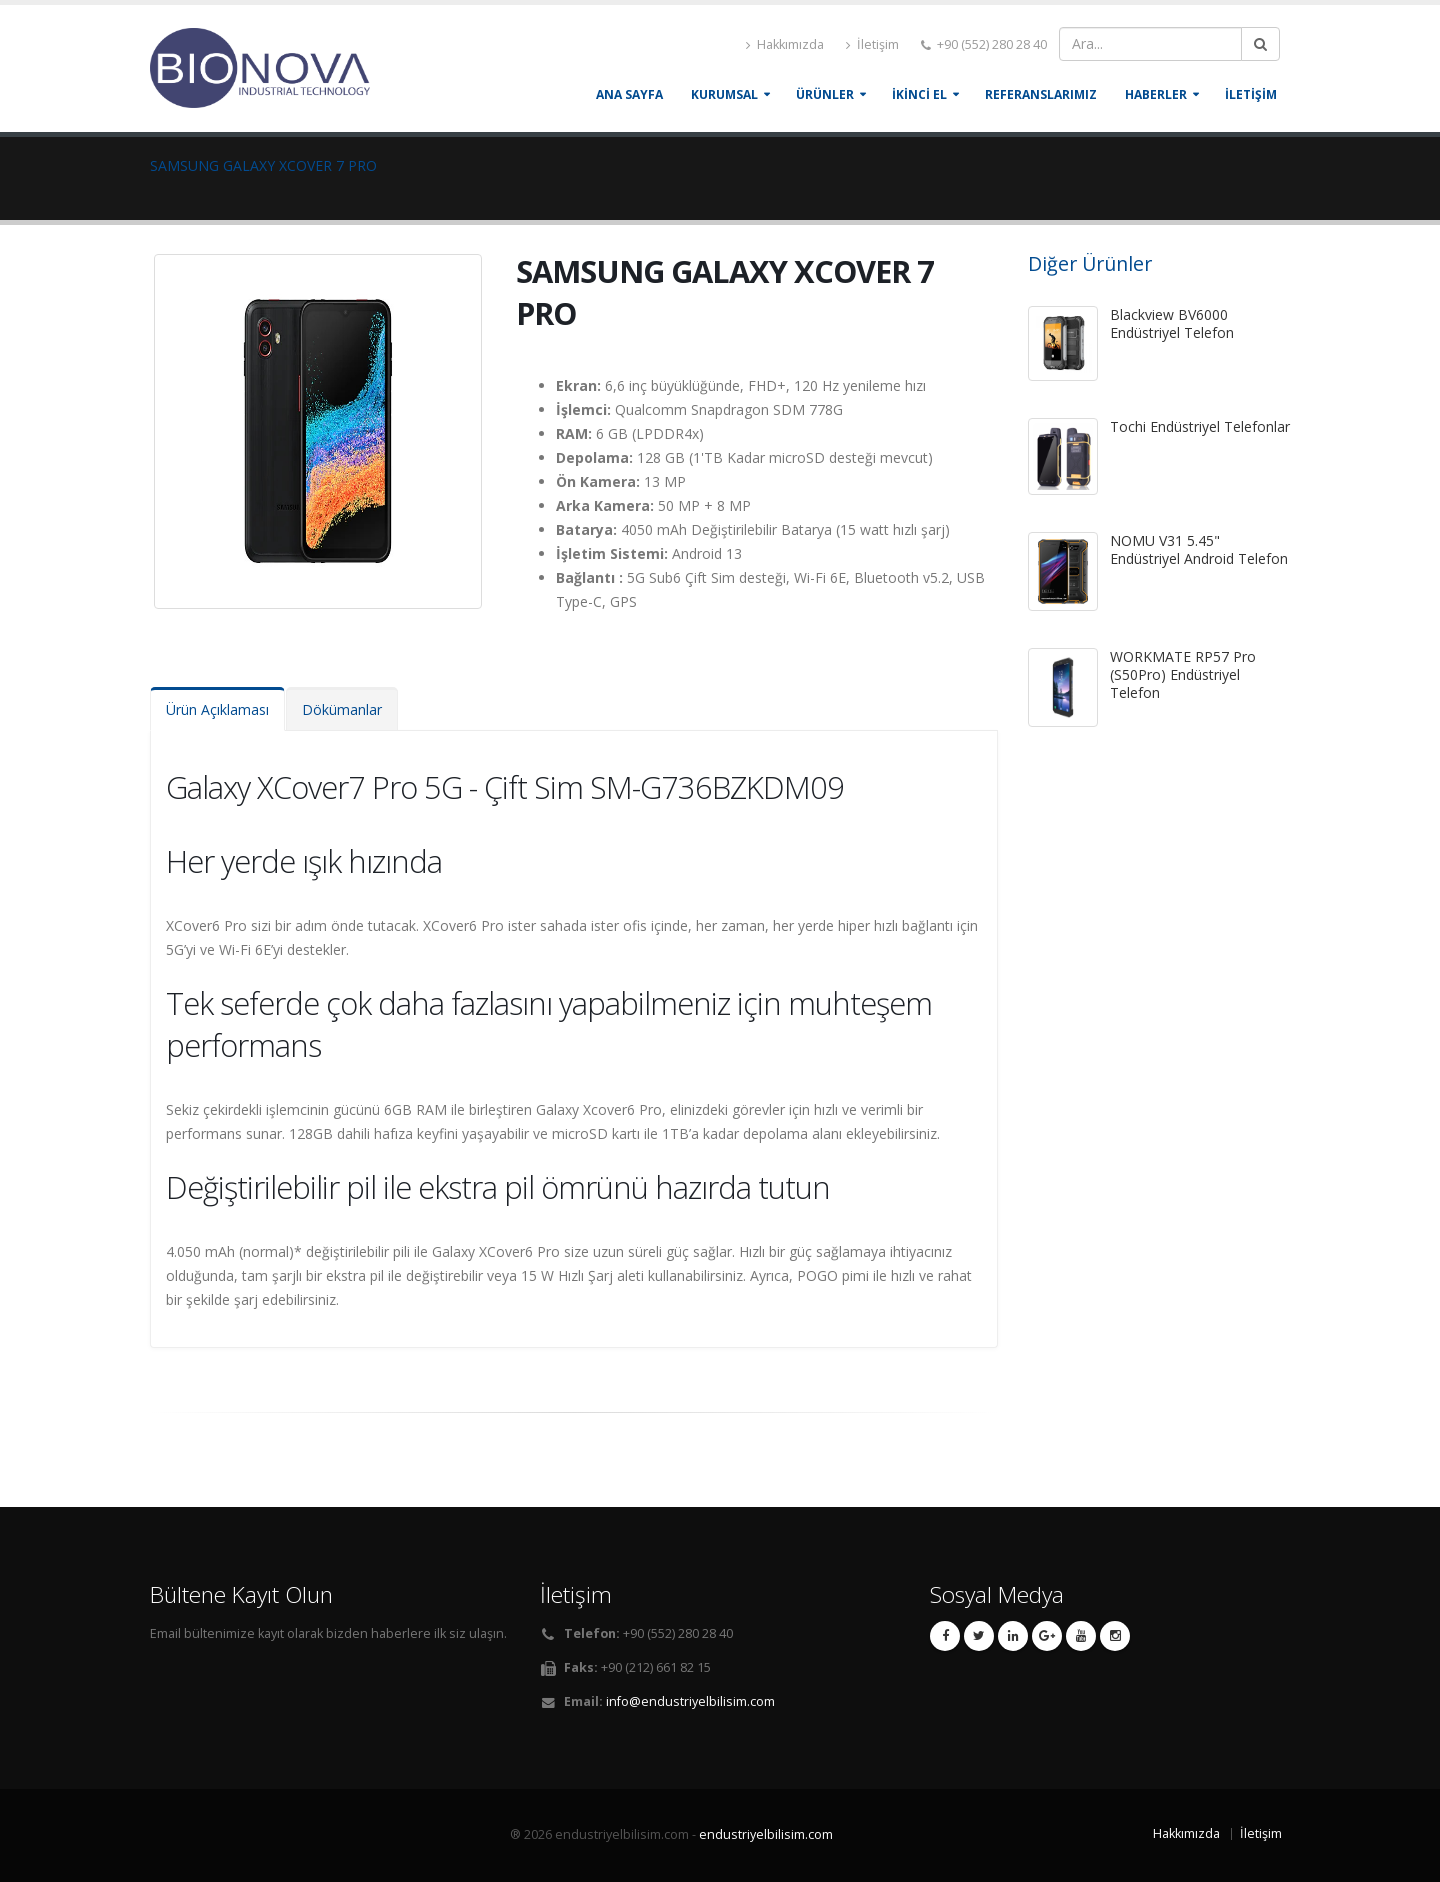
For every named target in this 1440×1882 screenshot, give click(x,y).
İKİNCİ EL (919, 94)
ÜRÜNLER (825, 94)
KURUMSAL (724, 94)
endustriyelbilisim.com (766, 1834)
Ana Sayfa (629, 94)
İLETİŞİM (1251, 94)
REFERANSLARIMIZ (1041, 94)
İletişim (872, 44)
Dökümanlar (342, 709)
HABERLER (1156, 94)
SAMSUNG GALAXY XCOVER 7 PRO (263, 165)
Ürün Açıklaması (217, 709)
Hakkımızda (785, 44)
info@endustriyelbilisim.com (690, 1701)
